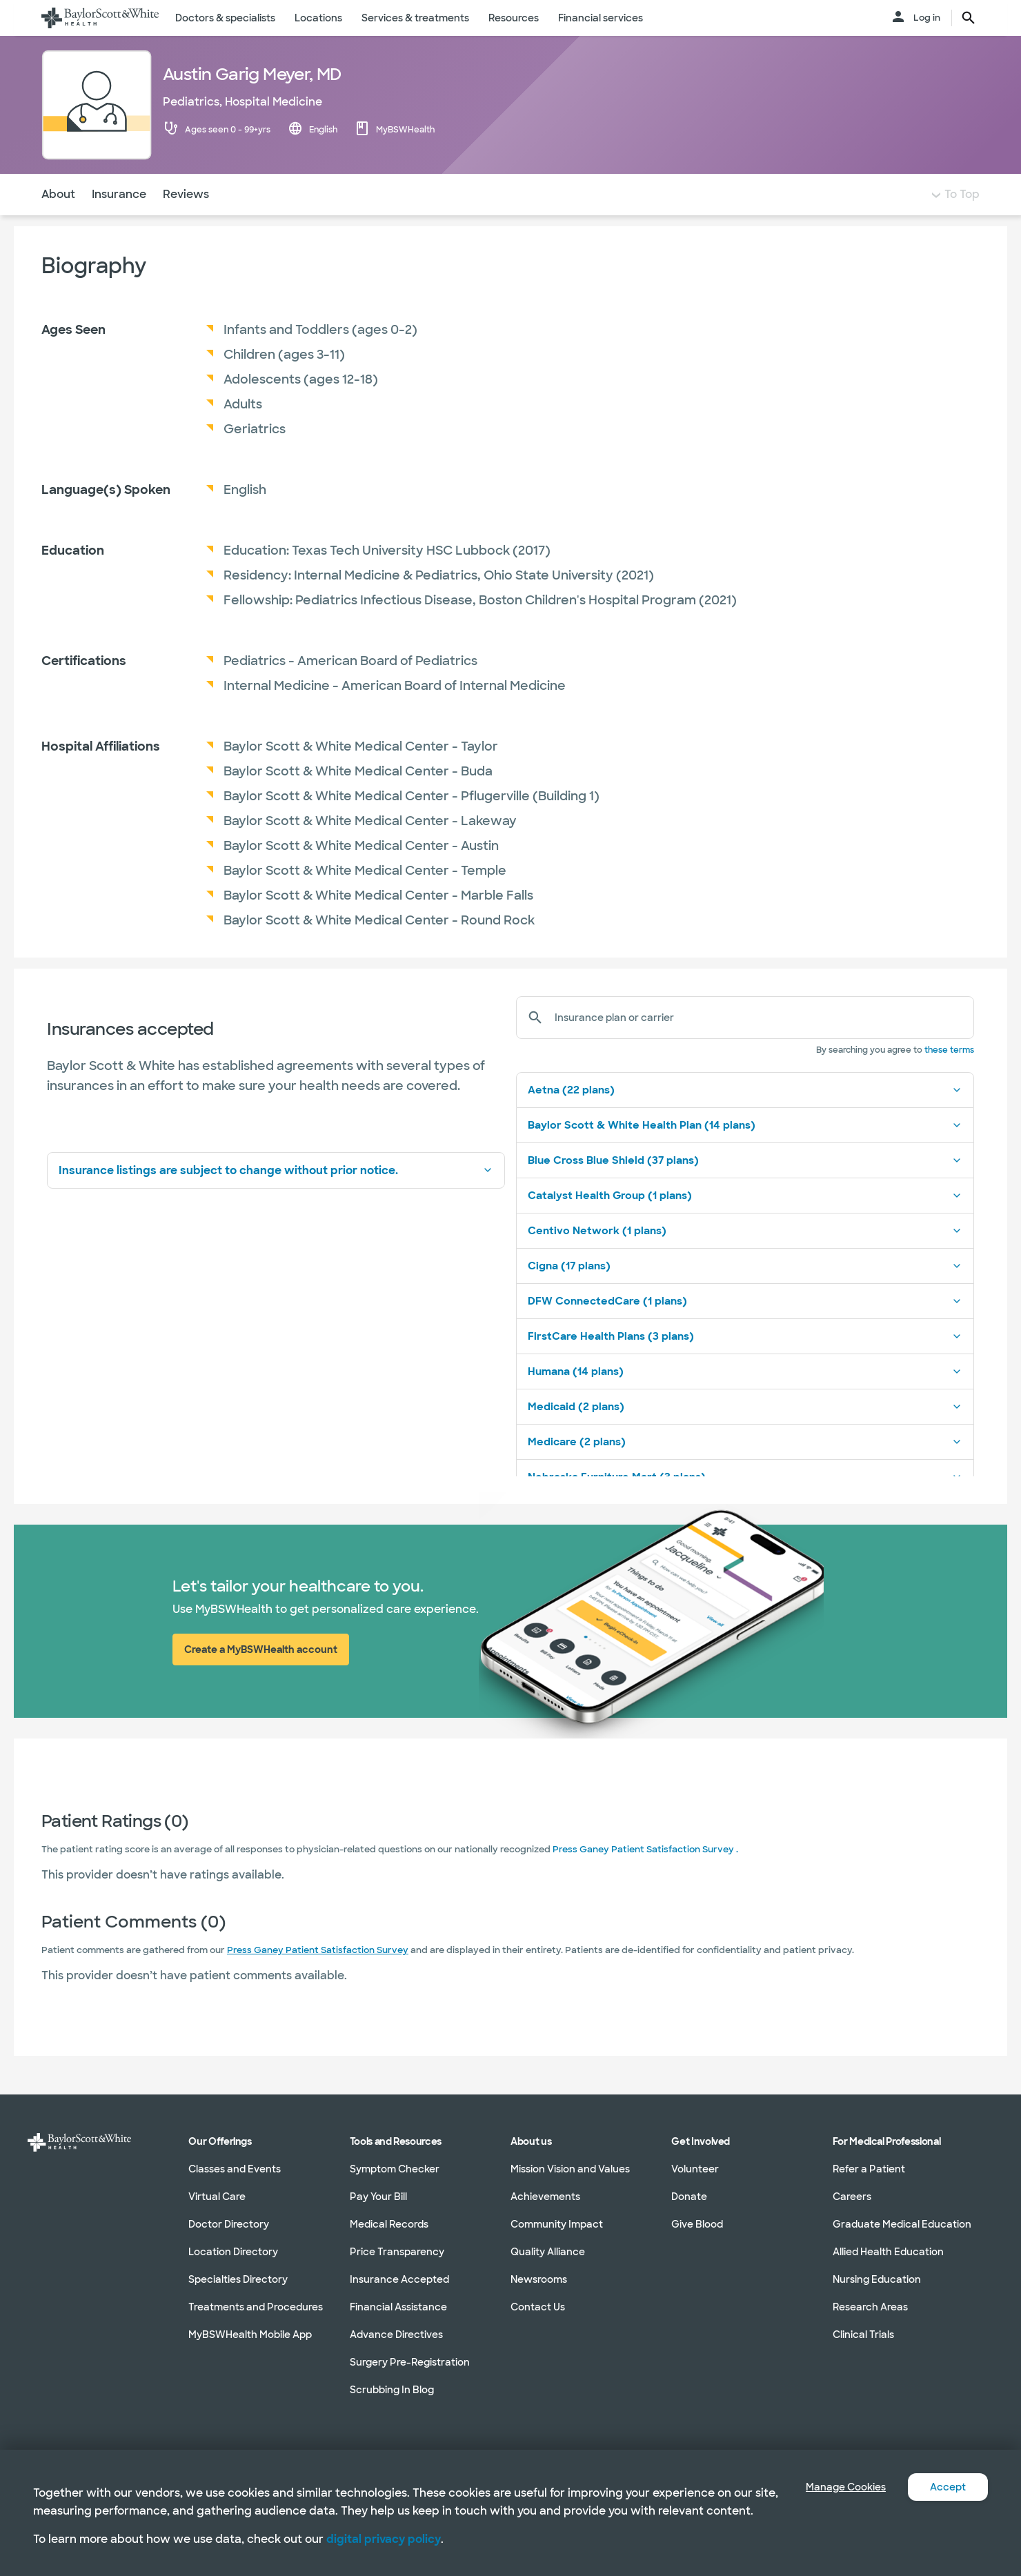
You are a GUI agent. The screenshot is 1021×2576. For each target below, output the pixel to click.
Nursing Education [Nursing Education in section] (877, 2279)
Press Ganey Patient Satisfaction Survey (317, 1977)
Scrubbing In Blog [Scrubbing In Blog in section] (392, 2390)
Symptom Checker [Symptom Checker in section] (394, 2169)
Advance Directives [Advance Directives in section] (396, 2334)
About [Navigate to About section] (58, 222)
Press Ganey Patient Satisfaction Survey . (645, 1877)
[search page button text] (969, 18)
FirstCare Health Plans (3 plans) (745, 1364)
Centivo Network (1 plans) (745, 1258)
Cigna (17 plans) (745, 1293)
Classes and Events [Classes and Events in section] (234, 2169)
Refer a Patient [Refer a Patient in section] (869, 2169)
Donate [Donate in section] (689, 2196)
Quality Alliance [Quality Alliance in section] (547, 2252)
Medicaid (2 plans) (745, 1434)
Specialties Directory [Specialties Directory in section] (238, 2279)
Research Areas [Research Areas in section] (870, 2307)
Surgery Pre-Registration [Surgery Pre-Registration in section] (410, 2362)
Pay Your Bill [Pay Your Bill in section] (378, 2196)
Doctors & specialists (225, 18)
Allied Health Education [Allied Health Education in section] (888, 2252)
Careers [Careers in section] (852, 2196)
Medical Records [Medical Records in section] (389, 2224)
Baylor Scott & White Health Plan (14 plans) (745, 1153)
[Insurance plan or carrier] (759, 1045)
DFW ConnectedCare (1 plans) (745, 1328)
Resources (513, 18)
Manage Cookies (835, 2469)
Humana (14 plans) (745, 1399)
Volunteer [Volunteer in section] (695, 2169)
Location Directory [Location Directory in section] (233, 2252)
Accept (945, 2469)
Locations (318, 18)
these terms (949, 1077)
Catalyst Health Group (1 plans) (745, 1223)
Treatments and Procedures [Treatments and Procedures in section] (255, 2307)
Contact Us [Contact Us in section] (537, 2307)
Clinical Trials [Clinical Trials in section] (863, 2334)
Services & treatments (415, 18)
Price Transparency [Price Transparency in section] (397, 2252)
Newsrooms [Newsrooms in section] (538, 2279)
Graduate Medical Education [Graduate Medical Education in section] (902, 2224)
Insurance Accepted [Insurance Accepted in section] (399, 2279)
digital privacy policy (383, 2539)
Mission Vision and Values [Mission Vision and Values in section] (570, 2169)
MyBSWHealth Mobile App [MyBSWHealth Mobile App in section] (250, 2334)
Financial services (600, 18)
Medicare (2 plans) (745, 1469)
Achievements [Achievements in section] (545, 2196)
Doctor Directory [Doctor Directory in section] (228, 2224)
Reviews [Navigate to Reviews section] (186, 222)
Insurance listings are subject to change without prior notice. (276, 1198)
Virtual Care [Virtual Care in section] (217, 2196)
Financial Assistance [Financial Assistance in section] (398, 2307)
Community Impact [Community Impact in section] (556, 2224)
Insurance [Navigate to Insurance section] (119, 222)
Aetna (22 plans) (745, 1117)
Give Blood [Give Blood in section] (697, 2224)
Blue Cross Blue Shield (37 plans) (745, 1188)
